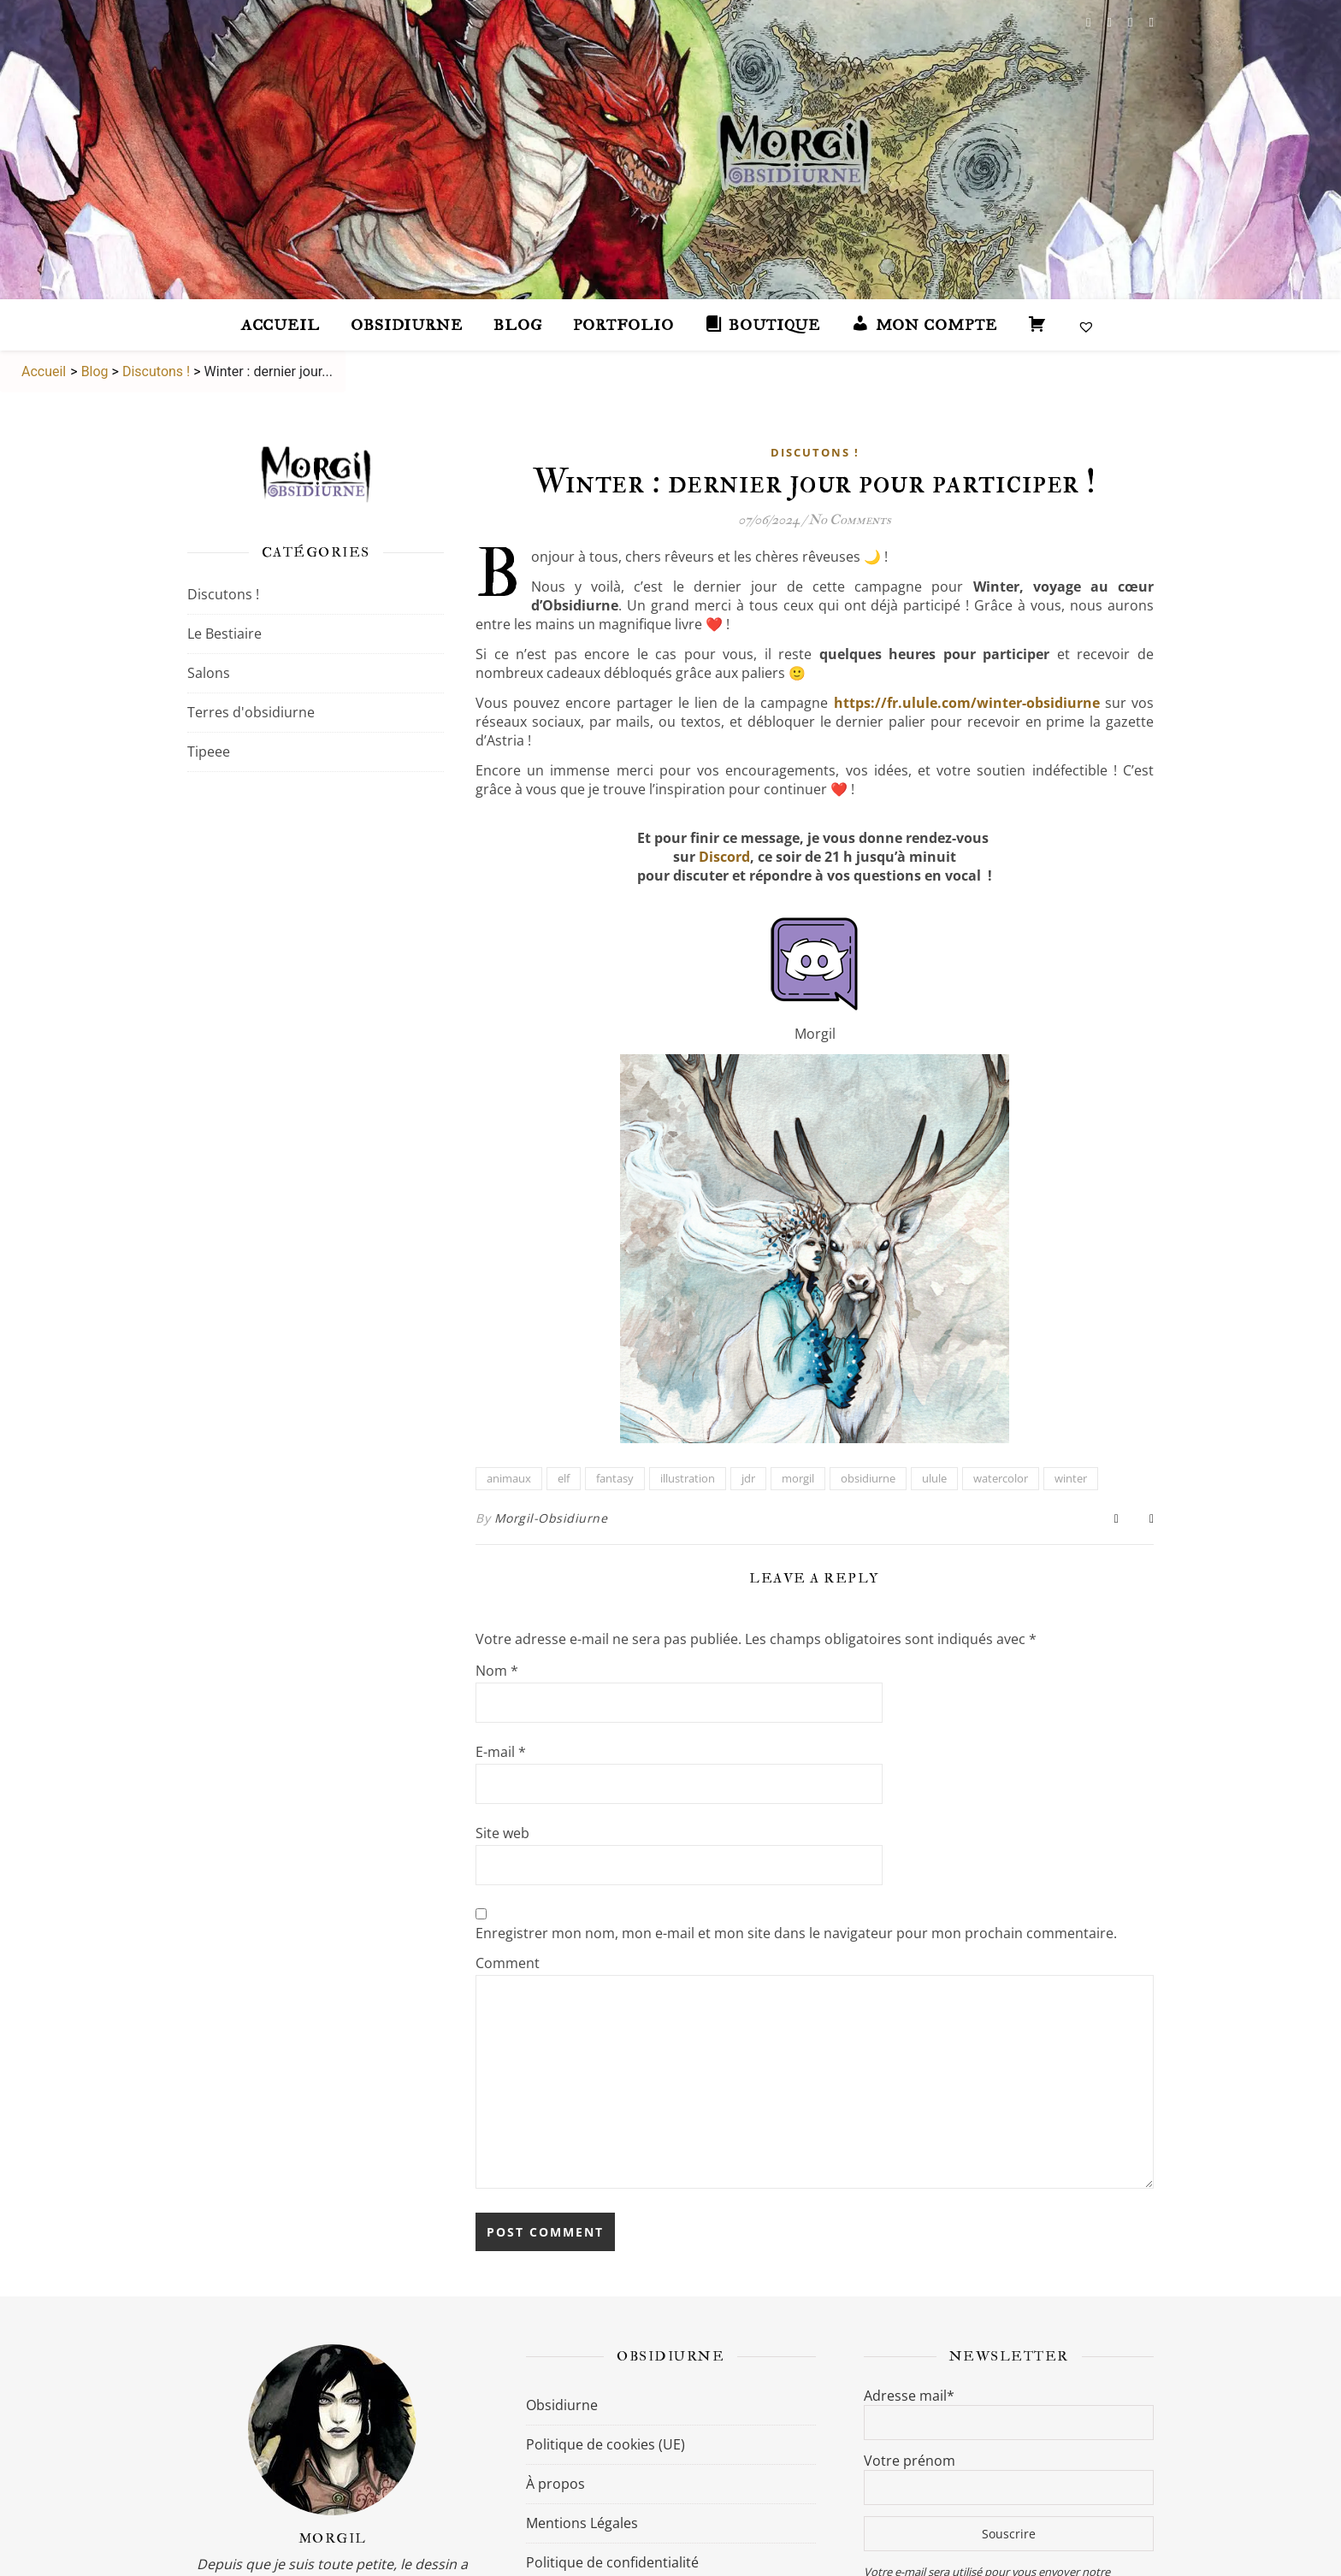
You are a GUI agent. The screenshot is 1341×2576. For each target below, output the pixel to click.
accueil (280, 324)
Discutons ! (156, 371)
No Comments (849, 519)
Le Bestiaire (224, 633)
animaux (509, 1478)
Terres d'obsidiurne (251, 712)
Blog (517, 324)
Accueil (42, 371)
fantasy (615, 1478)
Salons (208, 672)
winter (1070, 1478)
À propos (555, 2483)
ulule (934, 1478)
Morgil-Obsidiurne (551, 1518)
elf (564, 1478)
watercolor (1000, 1478)
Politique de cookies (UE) (605, 2444)
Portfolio (623, 324)
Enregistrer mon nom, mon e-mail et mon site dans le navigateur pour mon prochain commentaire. (796, 1933)
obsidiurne (868, 1478)
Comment (508, 1963)
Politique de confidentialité (612, 2562)
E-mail (501, 1751)
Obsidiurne (407, 324)
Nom (497, 1670)
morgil (798, 1478)
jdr (748, 1478)
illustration (687, 1478)
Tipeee (208, 751)
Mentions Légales (582, 2523)
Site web (502, 1833)
